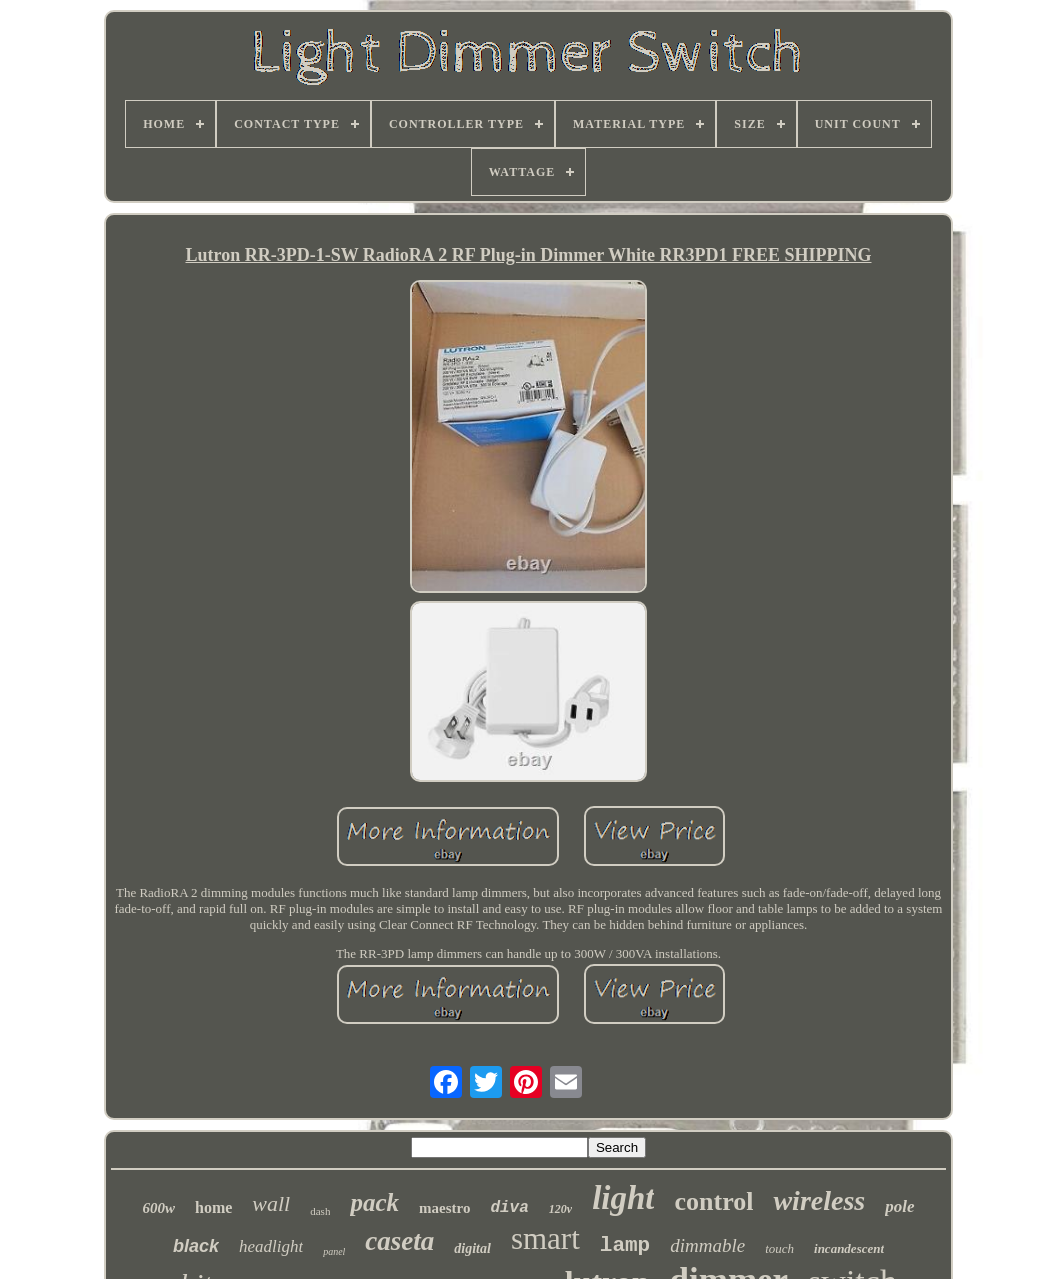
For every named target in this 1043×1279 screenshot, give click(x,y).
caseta (399, 1241)
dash (320, 1211)
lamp (625, 1245)
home (213, 1207)
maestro (444, 1208)
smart (545, 1238)
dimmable (707, 1245)
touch (779, 1248)
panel (334, 1251)
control (713, 1201)
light (623, 1198)
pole (899, 1206)
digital (472, 1248)
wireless (819, 1200)
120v (560, 1209)
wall (271, 1203)
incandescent (849, 1248)
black (196, 1246)
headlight (271, 1246)
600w (158, 1208)
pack (374, 1202)
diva (509, 1208)
